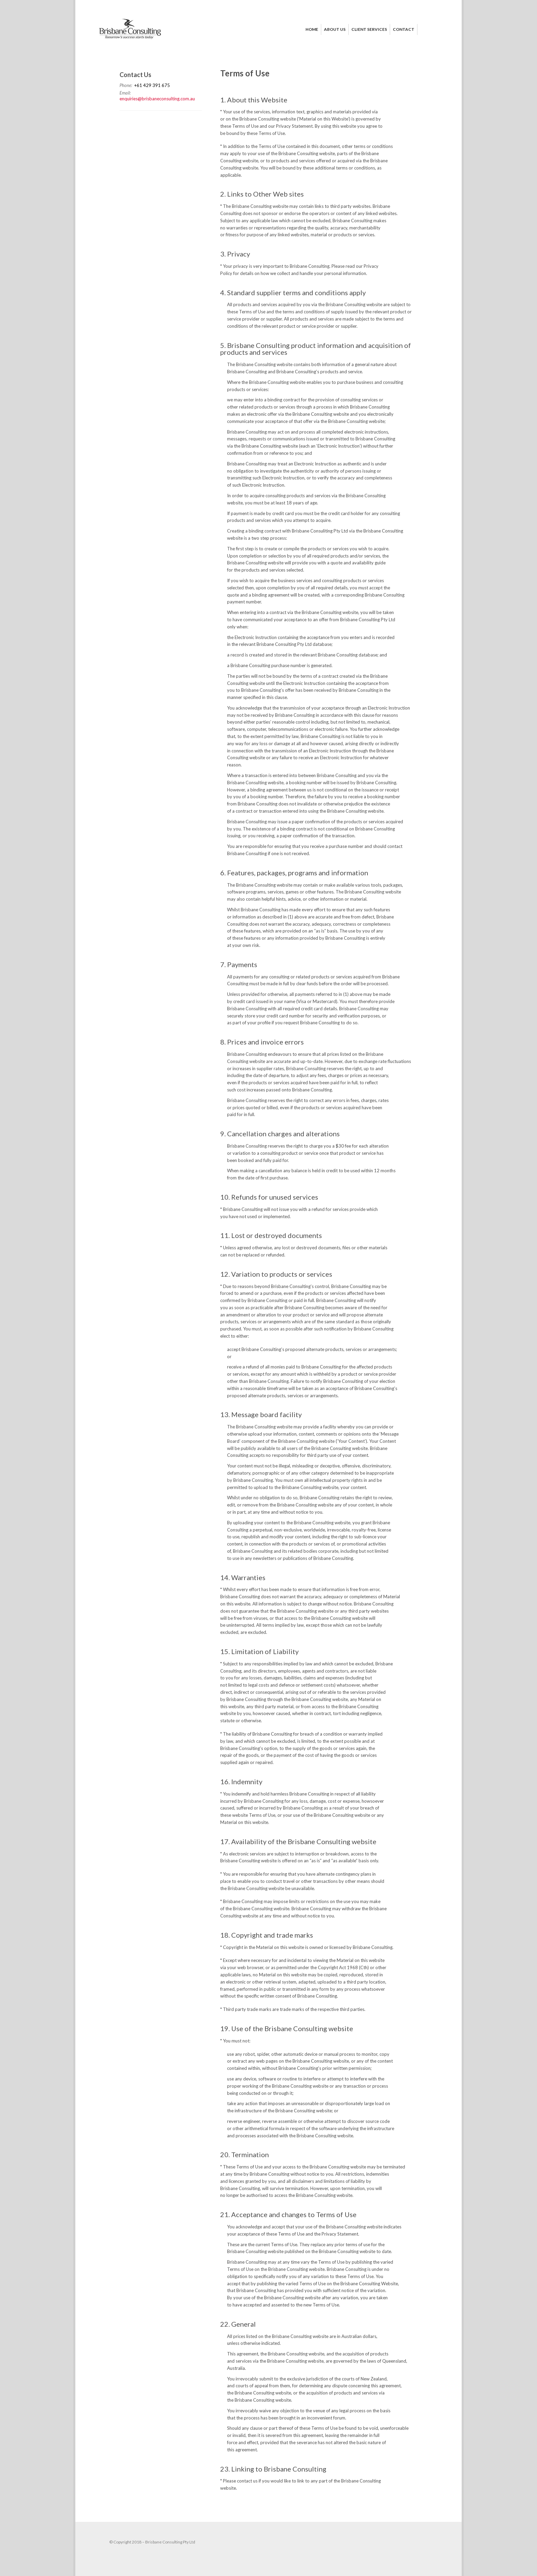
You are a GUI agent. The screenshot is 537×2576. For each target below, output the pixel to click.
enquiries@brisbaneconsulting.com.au (157, 98)
